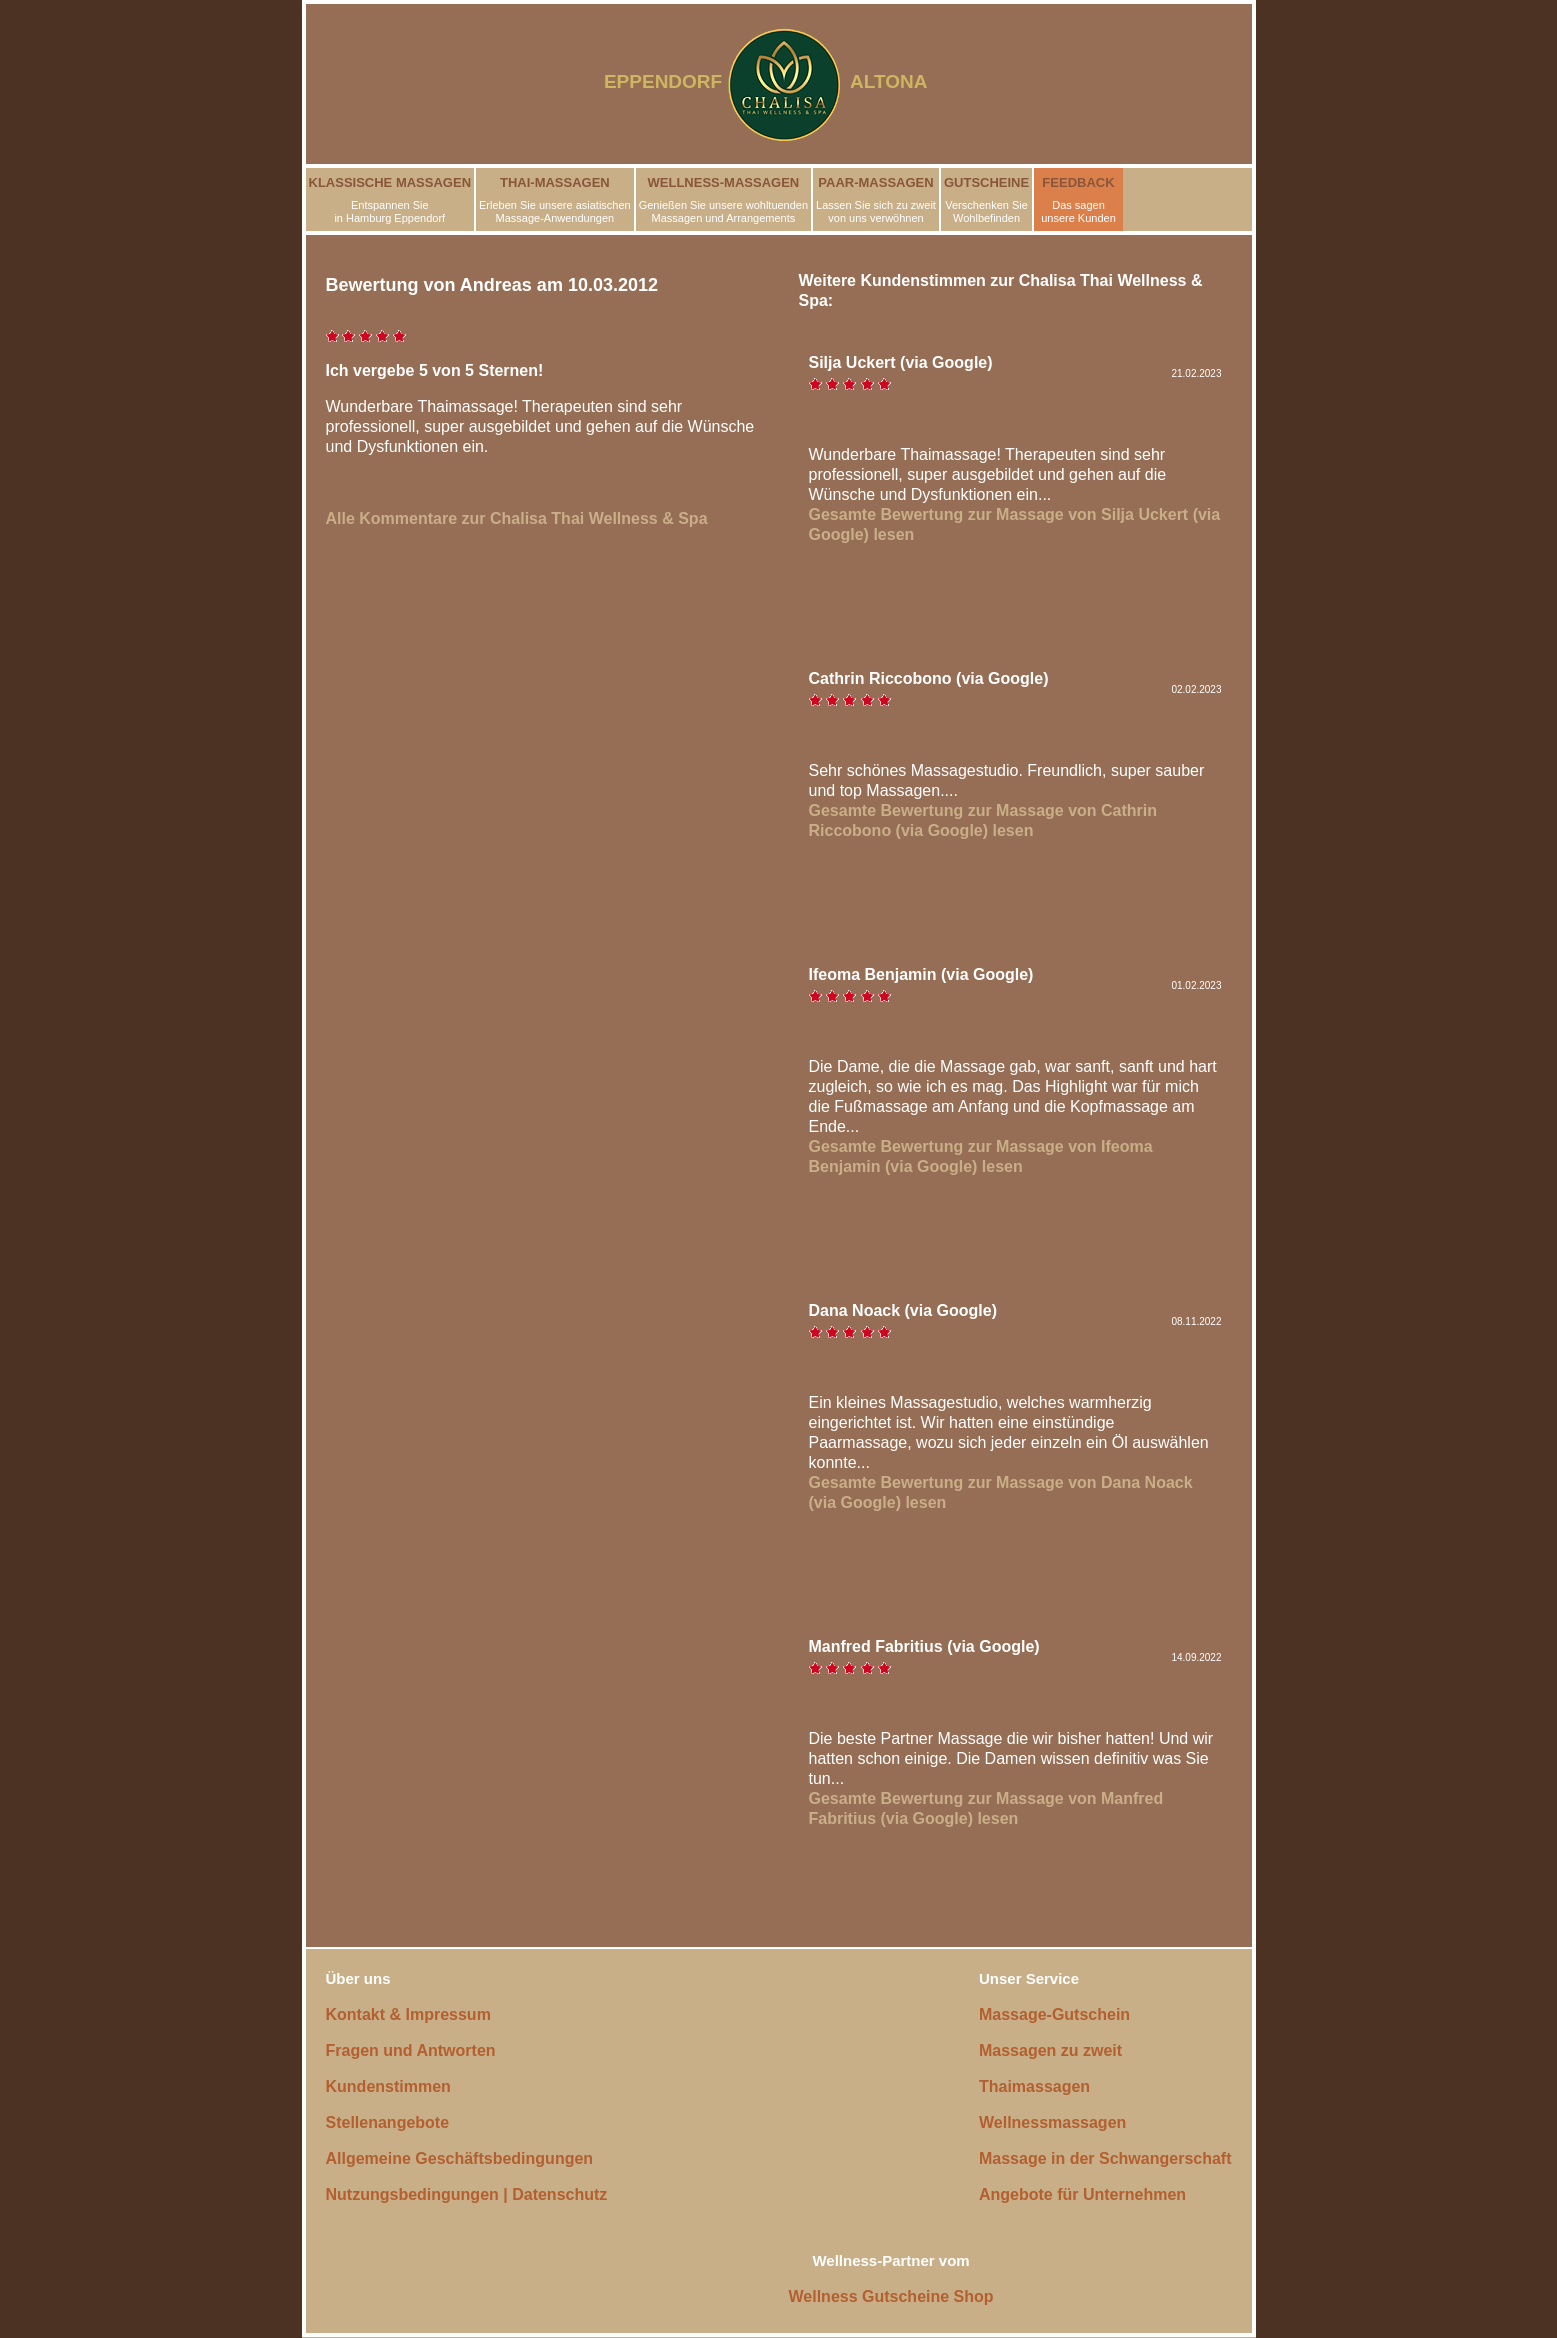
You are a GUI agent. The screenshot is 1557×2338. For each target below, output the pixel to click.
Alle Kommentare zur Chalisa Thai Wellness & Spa (517, 518)
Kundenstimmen (388, 2086)
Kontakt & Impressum (408, 2014)
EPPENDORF (663, 81)
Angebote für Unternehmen (1082, 2194)
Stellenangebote (388, 2122)
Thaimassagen (1034, 2086)
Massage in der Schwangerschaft (1105, 2158)
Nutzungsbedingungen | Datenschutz (467, 2194)
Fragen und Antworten (411, 2050)
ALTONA (901, 81)
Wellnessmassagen (1052, 2122)
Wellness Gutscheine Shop (891, 2296)
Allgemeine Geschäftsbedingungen (460, 2158)
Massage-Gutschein (1054, 2014)
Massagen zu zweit (1050, 2050)
